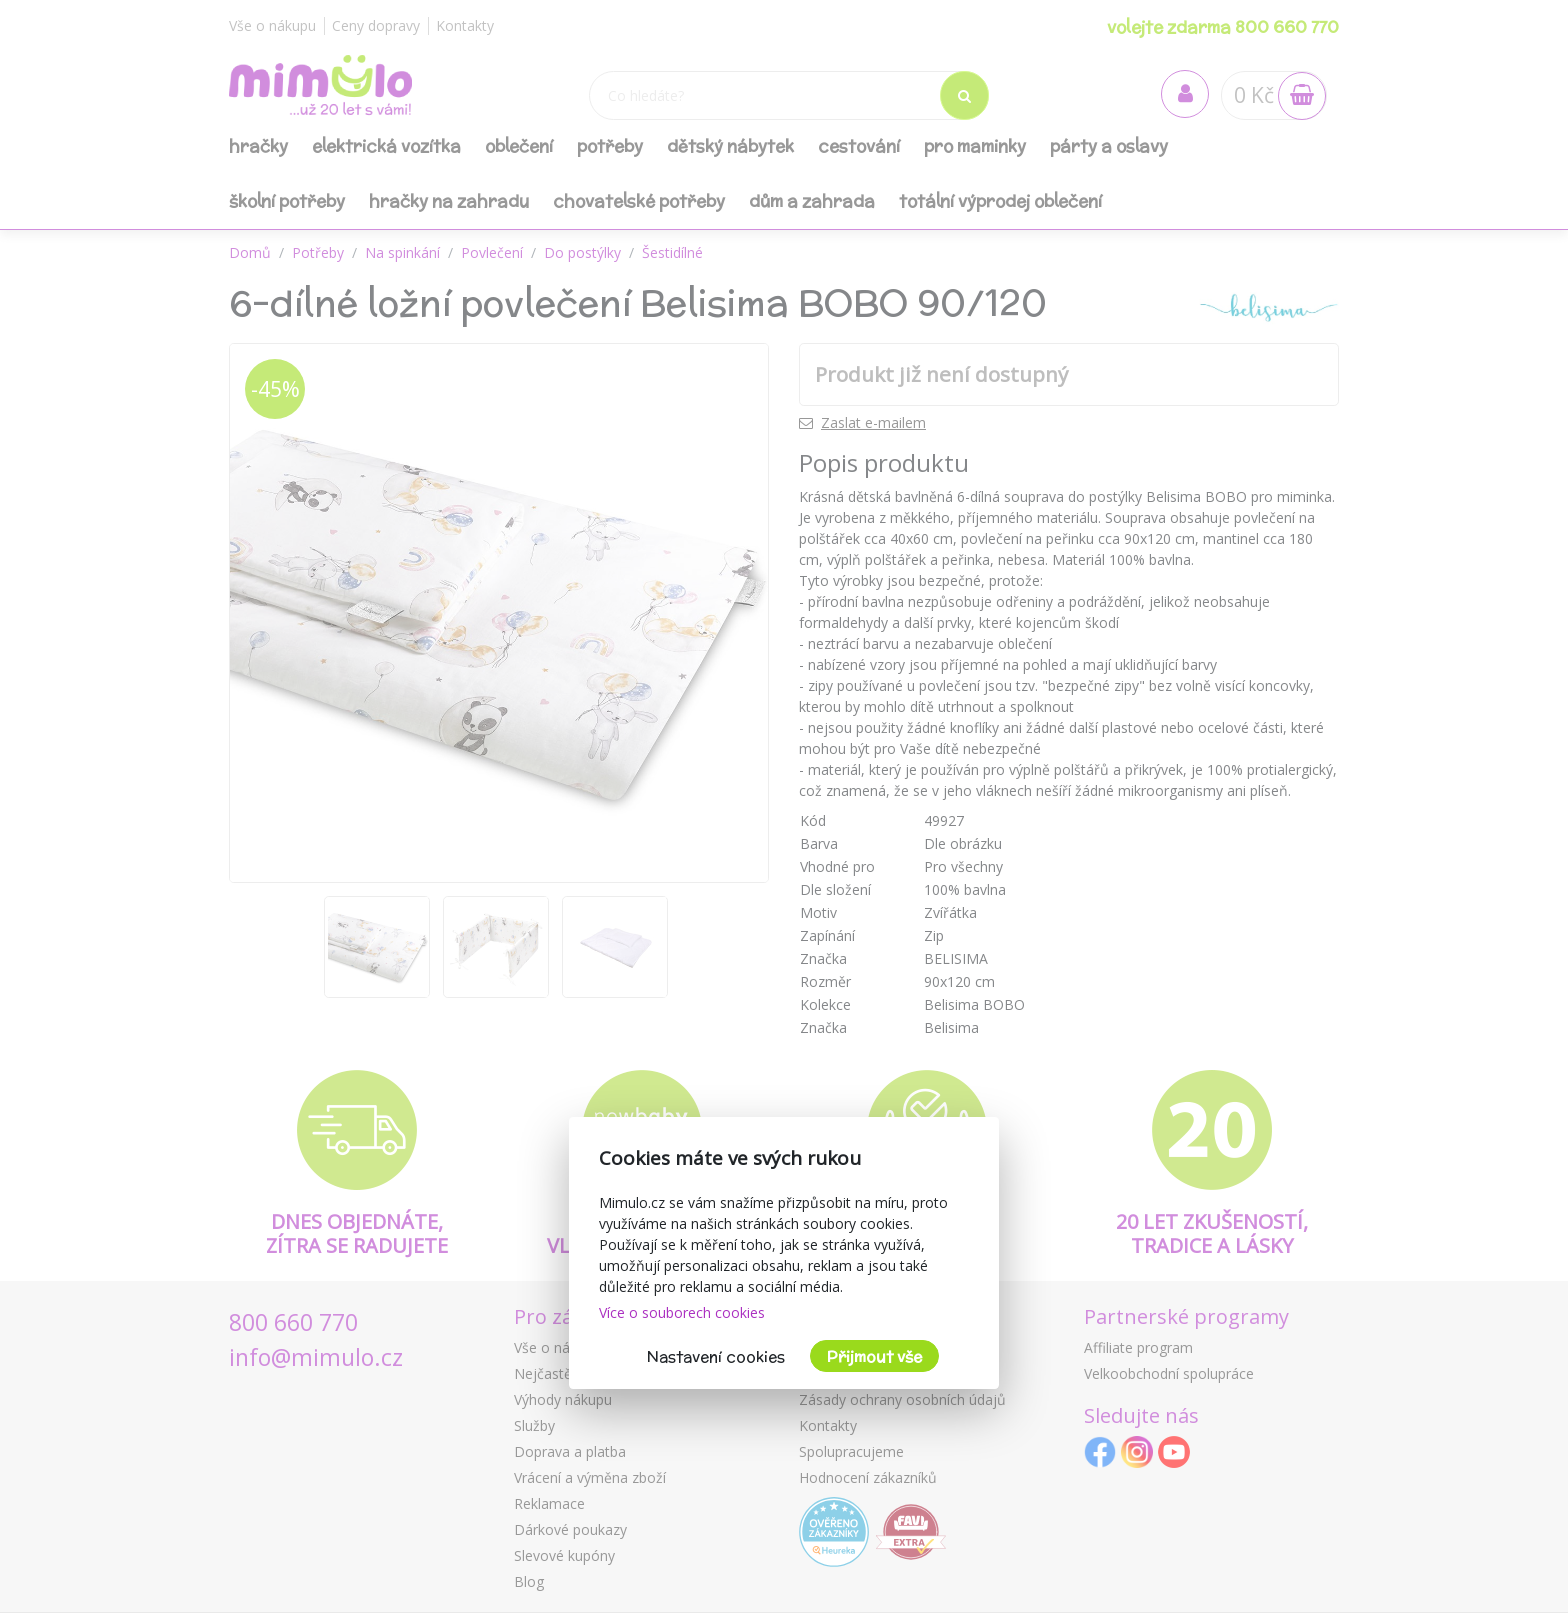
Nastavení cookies (716, 1356)
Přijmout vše (874, 1356)
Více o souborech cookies (682, 1312)
